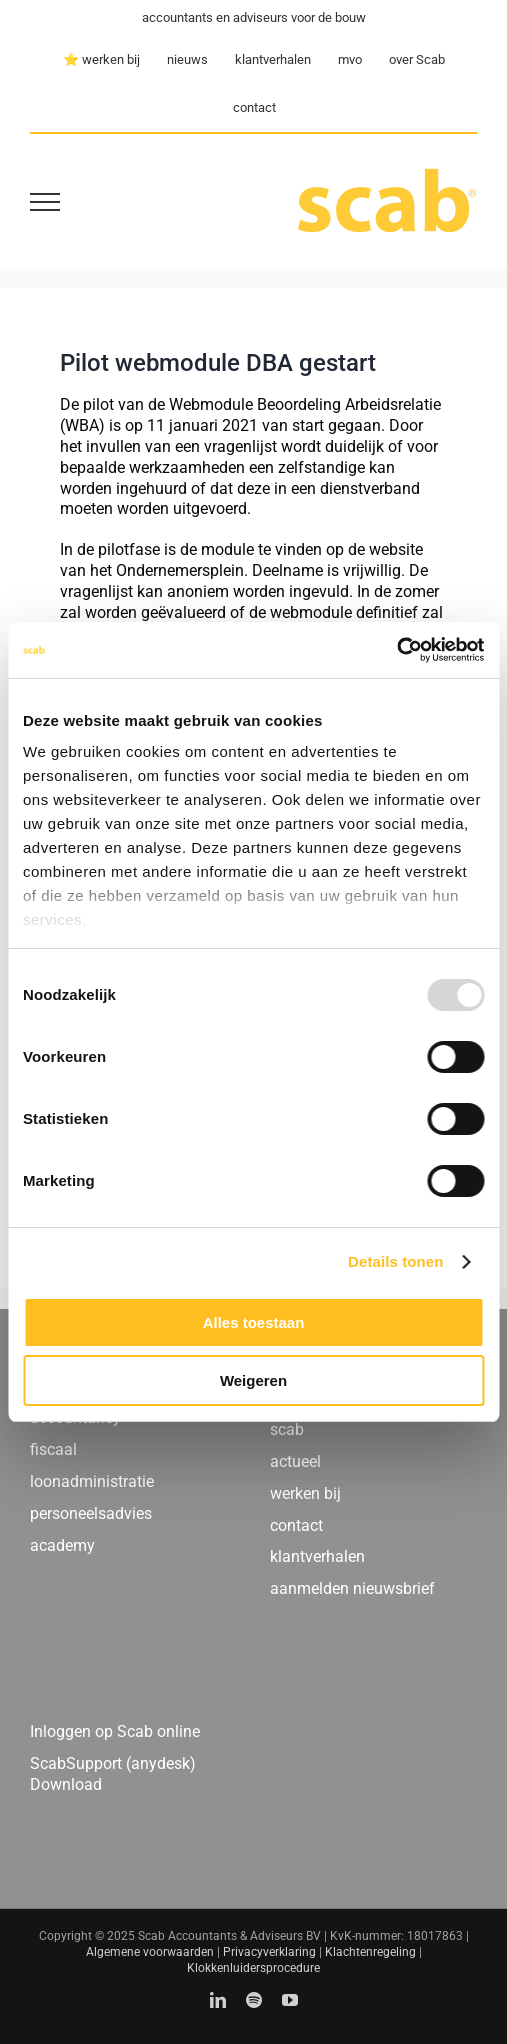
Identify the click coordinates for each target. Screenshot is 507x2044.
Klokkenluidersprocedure (253, 1968)
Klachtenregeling (370, 1952)
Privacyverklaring (269, 1952)
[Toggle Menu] (45, 202)
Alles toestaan (254, 1322)
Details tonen (395, 1261)
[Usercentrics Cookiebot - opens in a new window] (396, 650)
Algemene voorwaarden (150, 1952)
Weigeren (253, 1380)
